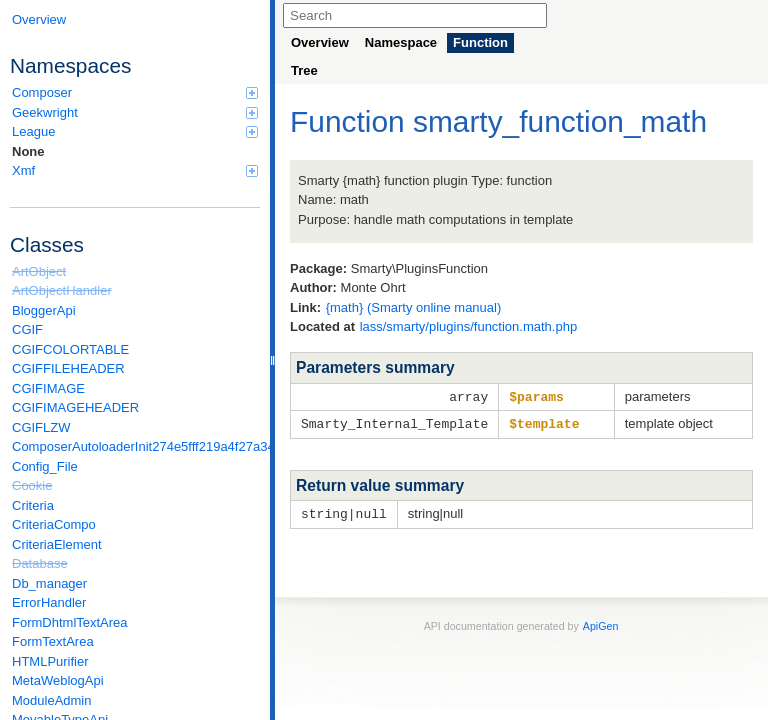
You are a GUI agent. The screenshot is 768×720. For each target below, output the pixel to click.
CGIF (27, 329)
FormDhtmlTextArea (70, 622)
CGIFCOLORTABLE (70, 349)
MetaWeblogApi (58, 680)
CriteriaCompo (54, 524)
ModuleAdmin (52, 700)
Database (40, 563)
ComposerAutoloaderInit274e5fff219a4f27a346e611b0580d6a (136, 446)
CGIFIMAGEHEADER (75, 407)
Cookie (32, 485)
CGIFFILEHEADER (68, 368)
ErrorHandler (49, 602)
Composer (135, 92)
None (28, 151)
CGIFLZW (41, 427)
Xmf (135, 170)
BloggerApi (44, 310)
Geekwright (135, 112)
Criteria (33, 505)
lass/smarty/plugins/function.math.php (469, 326)
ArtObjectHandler (62, 290)
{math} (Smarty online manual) (414, 307)
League (135, 131)
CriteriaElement (57, 544)
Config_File (45, 466)
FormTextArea (53, 641)
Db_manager (49, 583)
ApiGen (601, 623)
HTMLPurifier (50, 661)
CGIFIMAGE (48, 388)
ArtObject (39, 271)
